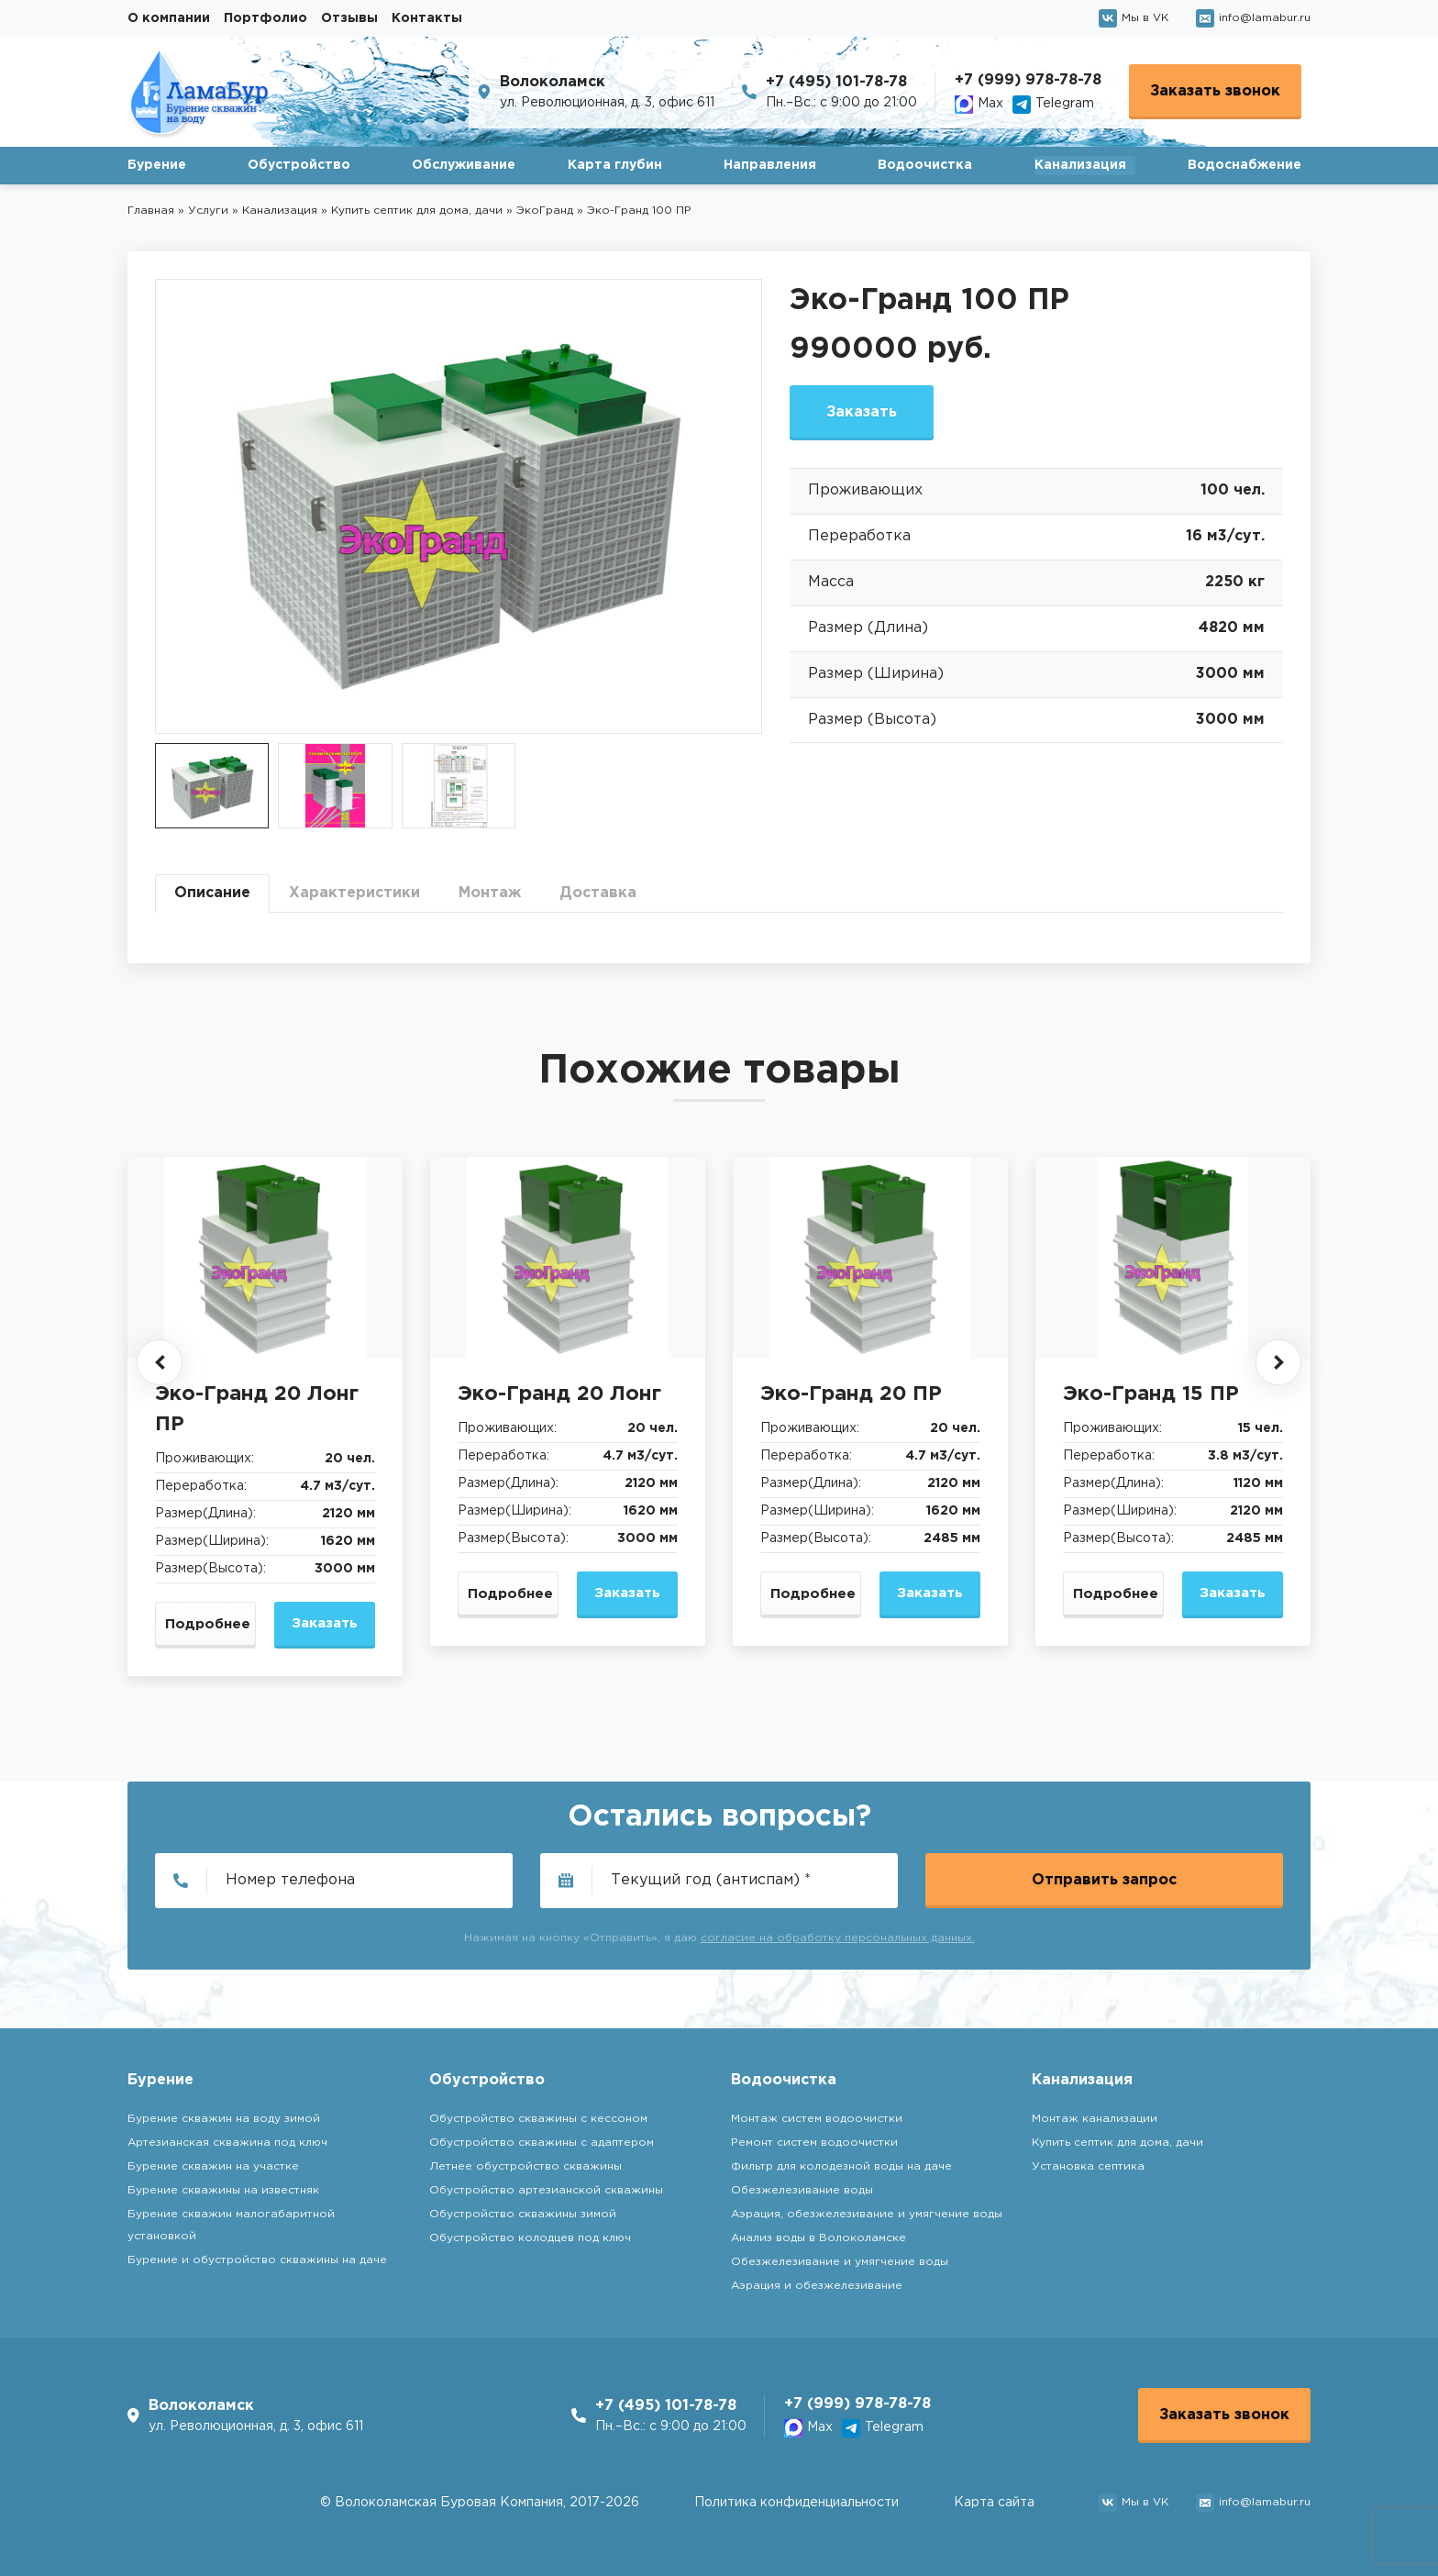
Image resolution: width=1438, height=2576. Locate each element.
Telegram (1053, 104)
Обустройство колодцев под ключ (530, 2238)
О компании (168, 18)
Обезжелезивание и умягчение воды (839, 2262)
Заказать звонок (1215, 91)
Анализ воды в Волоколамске (818, 2238)
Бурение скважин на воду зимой (223, 2119)
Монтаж (490, 893)
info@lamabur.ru (1253, 18)
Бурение (156, 165)
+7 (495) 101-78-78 (836, 82)
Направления (770, 165)
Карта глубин (615, 165)
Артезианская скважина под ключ (227, 2142)
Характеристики (354, 893)
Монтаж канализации (1094, 2119)
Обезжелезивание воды (802, 2190)
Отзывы (349, 18)
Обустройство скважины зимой (522, 2214)
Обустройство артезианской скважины (546, 2190)
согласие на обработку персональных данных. (838, 1938)
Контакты (427, 18)
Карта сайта (994, 2502)
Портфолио (265, 18)
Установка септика (1088, 2166)
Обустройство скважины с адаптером (541, 2142)
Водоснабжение (1244, 165)
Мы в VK (1133, 18)
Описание (212, 893)
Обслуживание (463, 165)
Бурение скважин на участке (213, 2166)
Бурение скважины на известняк (223, 2190)
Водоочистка (925, 165)
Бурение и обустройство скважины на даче (257, 2260)
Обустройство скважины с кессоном (538, 2119)
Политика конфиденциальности (796, 2502)
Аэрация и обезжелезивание (816, 2286)
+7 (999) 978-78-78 (1028, 80)
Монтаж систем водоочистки (816, 2119)
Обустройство (299, 165)
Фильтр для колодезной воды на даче (841, 2166)
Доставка (597, 893)
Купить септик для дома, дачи (1117, 2142)
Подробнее (207, 1624)
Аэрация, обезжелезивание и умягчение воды (866, 2214)
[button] (160, 1362)
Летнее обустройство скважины (525, 2166)
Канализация (1080, 165)
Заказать (861, 412)
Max (979, 104)
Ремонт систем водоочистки (814, 2142)
